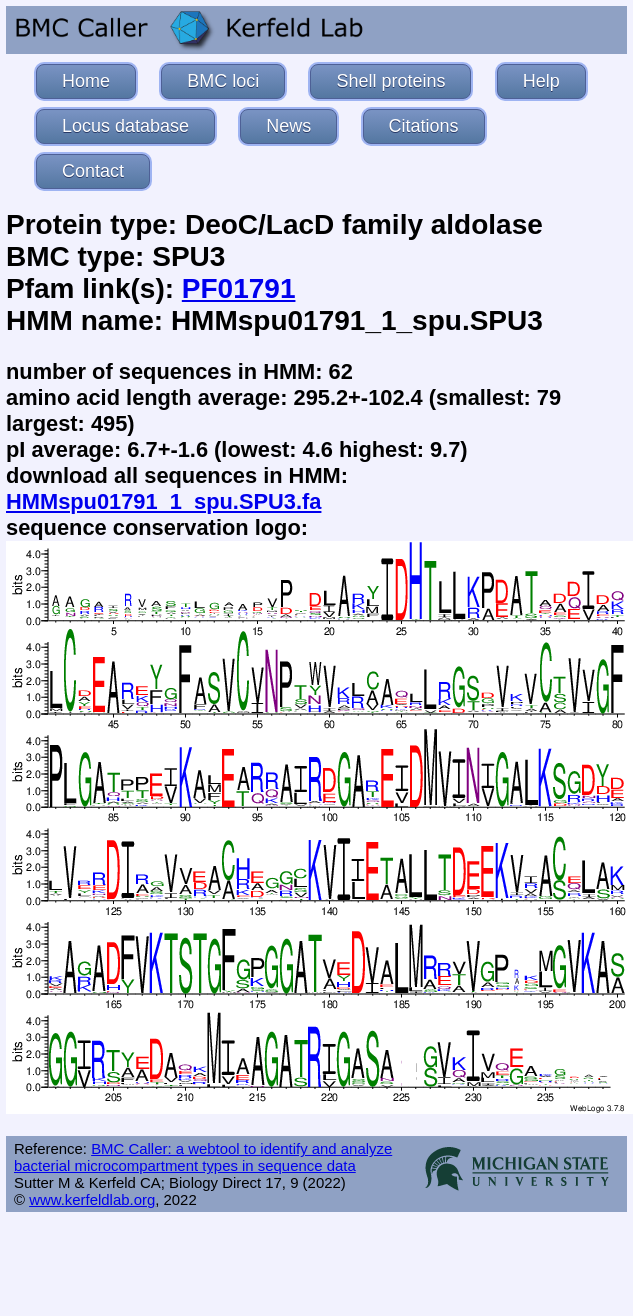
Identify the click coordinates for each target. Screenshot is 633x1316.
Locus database (125, 126)
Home (86, 81)
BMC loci (223, 81)
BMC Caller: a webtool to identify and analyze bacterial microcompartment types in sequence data (203, 1157)
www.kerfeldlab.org (92, 1199)
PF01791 (239, 288)
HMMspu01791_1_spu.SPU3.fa (163, 501)
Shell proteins (390, 81)
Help (541, 81)
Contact (93, 171)
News (288, 126)
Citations (424, 126)
